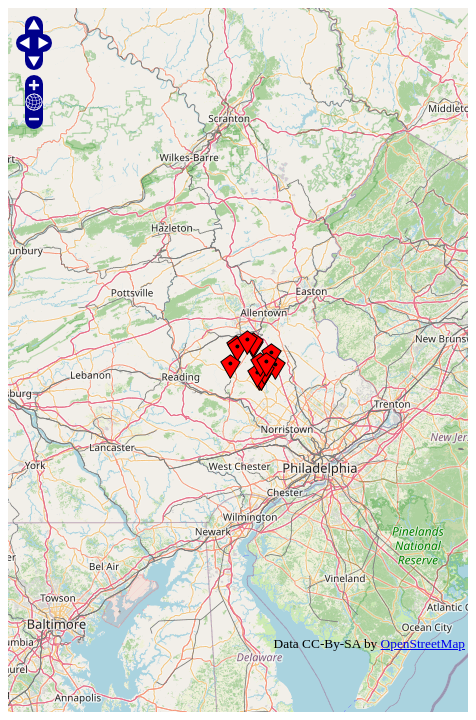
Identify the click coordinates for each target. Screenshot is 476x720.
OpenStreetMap (423, 643)
